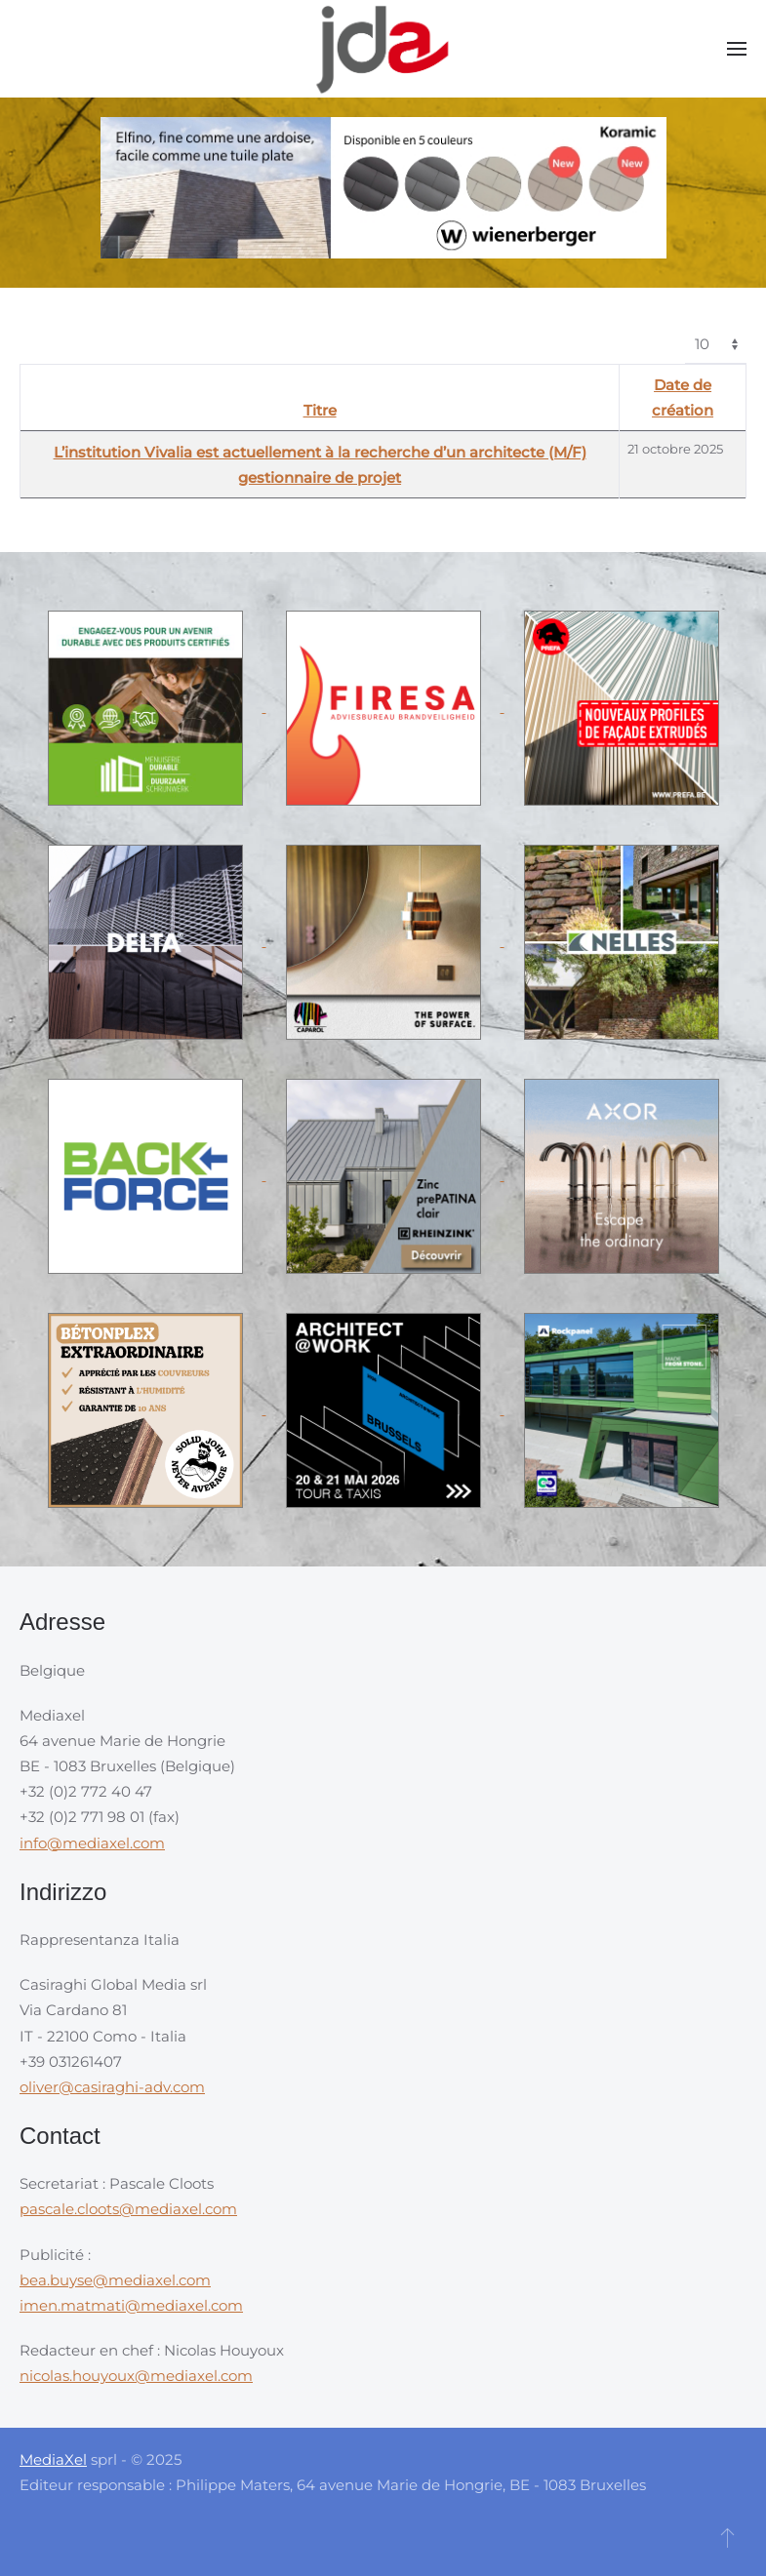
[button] (736, 49)
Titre (320, 410)
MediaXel (53, 2459)
